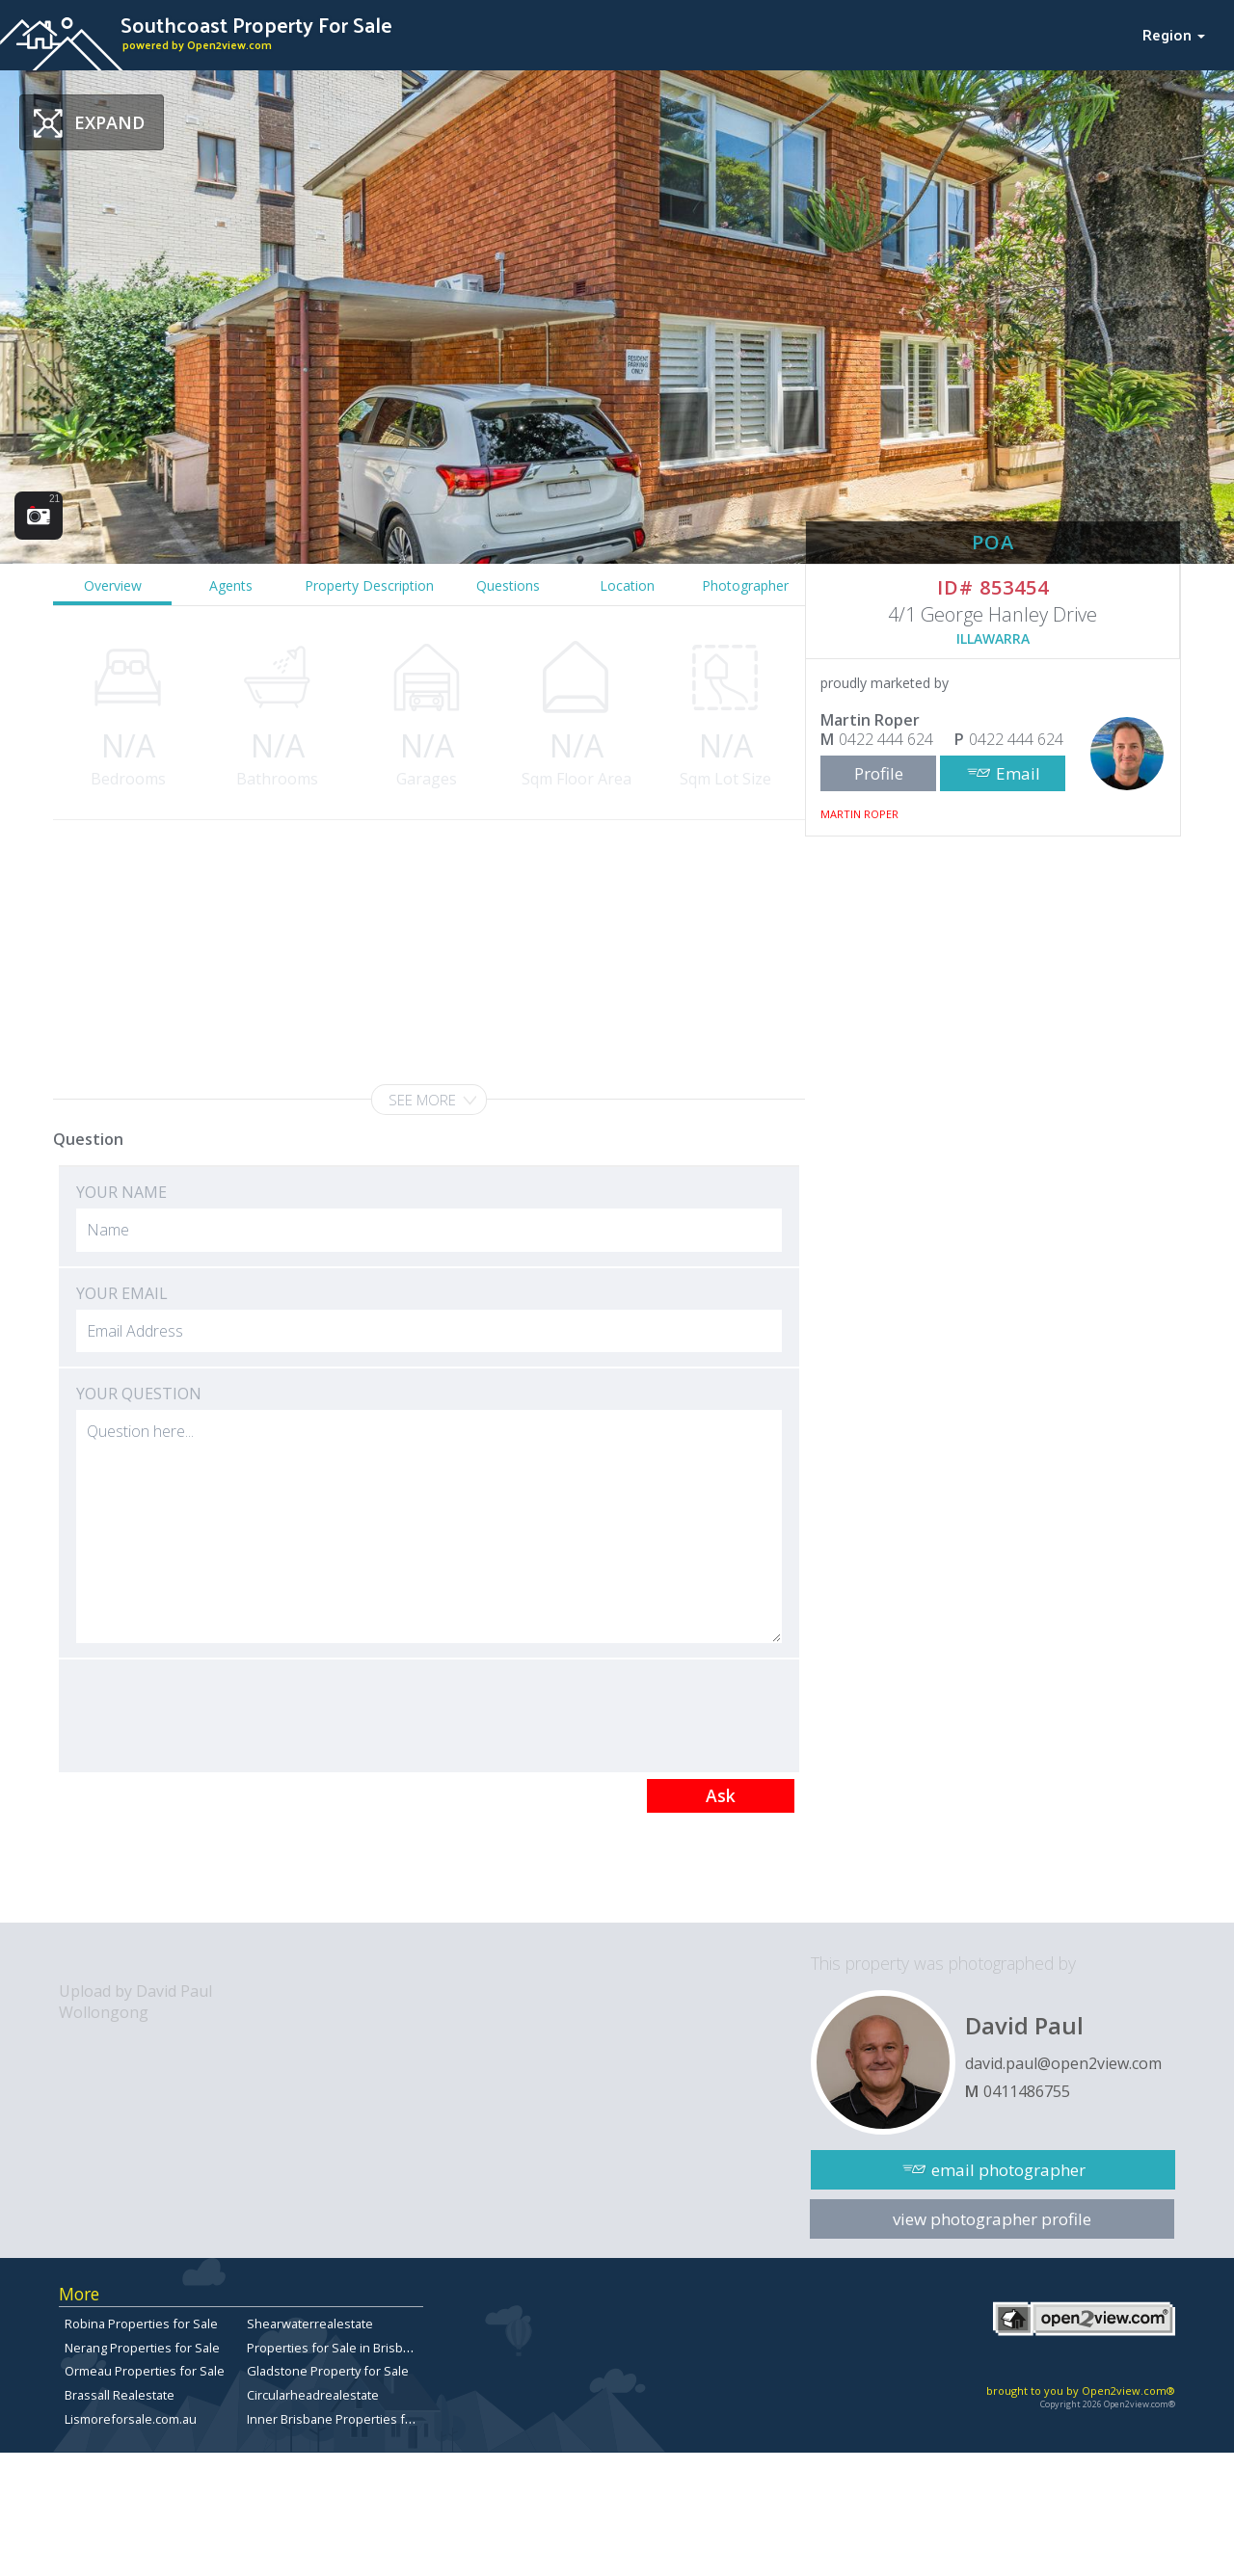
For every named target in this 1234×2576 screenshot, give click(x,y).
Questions (508, 585)
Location (627, 585)
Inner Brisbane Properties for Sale (346, 2419)
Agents (231, 585)
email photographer (1008, 2170)
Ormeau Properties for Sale (145, 2370)
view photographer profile (992, 2219)
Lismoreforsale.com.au (131, 2419)
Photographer (745, 585)
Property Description (369, 585)
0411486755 (1026, 2091)
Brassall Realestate (119, 2394)
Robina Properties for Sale (141, 2323)
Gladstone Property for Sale (328, 2370)
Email (1018, 773)
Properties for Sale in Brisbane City (347, 2347)
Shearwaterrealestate (310, 2323)
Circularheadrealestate (313, 2394)
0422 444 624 (886, 739)
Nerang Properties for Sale (142, 2347)
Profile (878, 773)
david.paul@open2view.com (1063, 2063)
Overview (113, 585)
